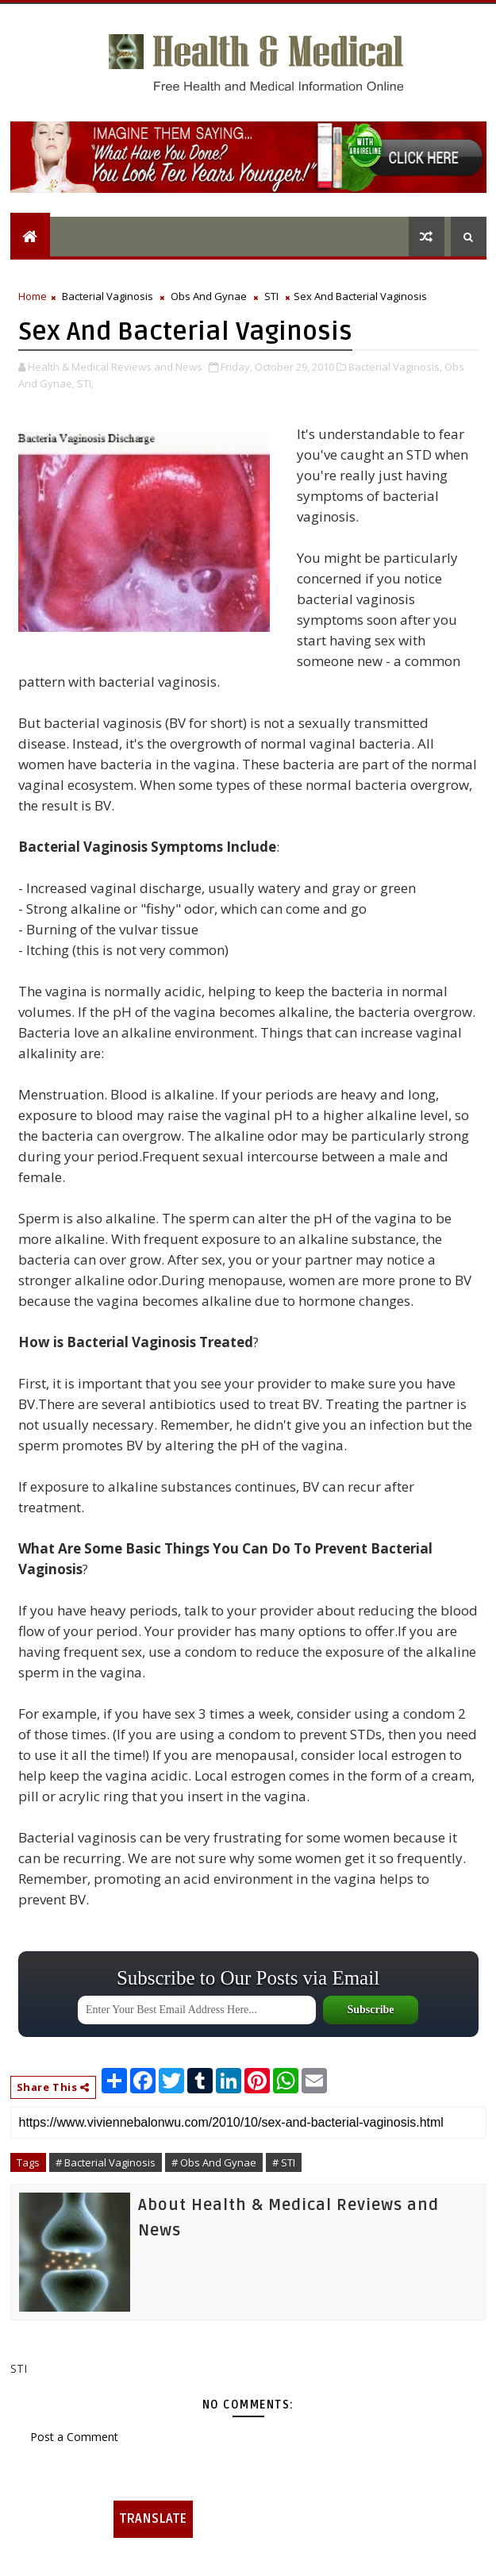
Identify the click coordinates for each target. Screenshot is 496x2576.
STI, (85, 383)
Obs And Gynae (209, 296)
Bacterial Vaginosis (107, 296)
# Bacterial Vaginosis (106, 2162)
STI (271, 296)
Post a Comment (74, 2436)
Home (32, 296)
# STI (283, 2162)
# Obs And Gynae (213, 2162)
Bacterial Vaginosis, (395, 367)
